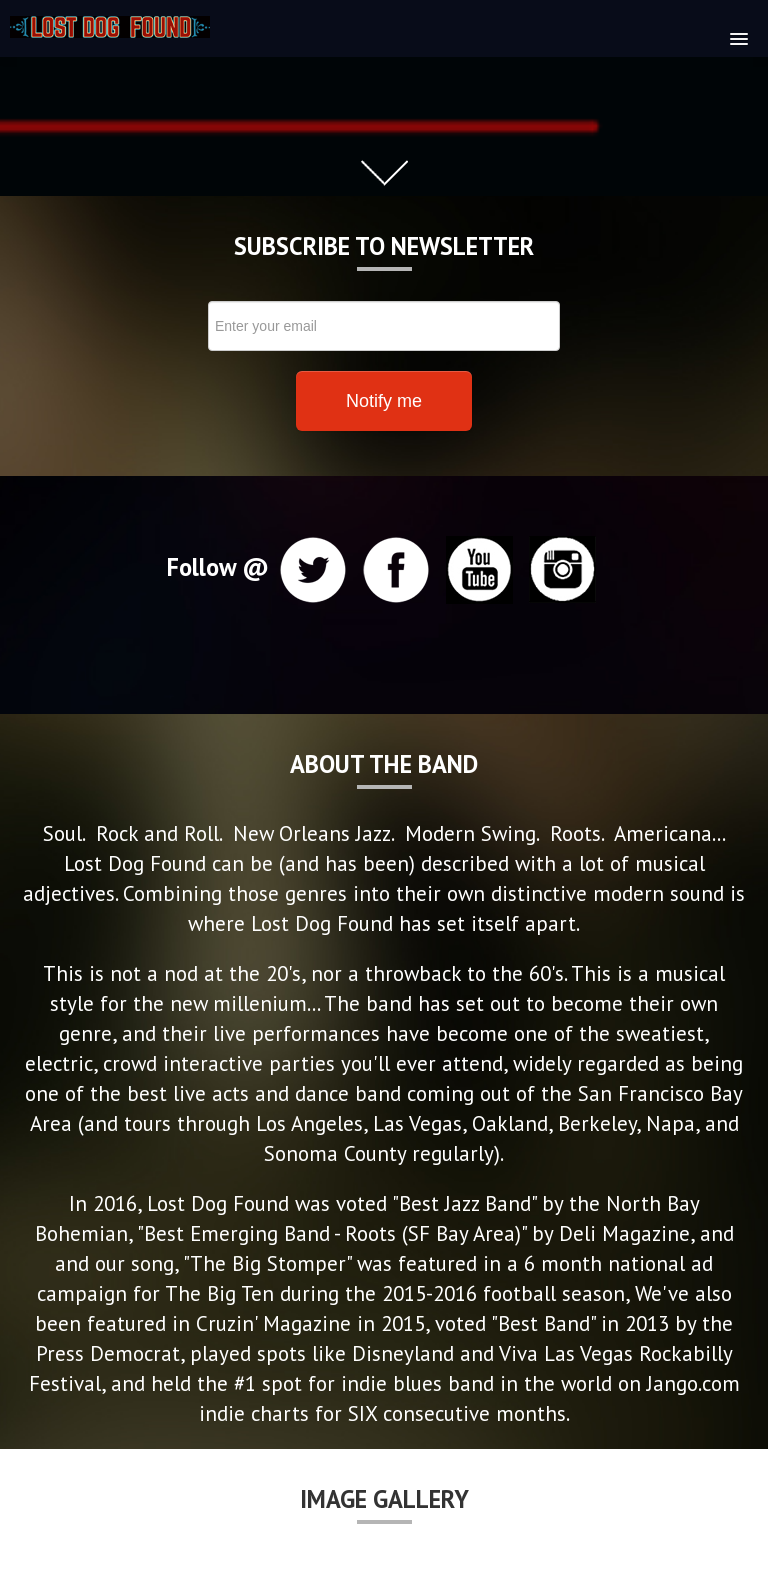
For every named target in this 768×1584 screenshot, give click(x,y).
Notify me (384, 401)
